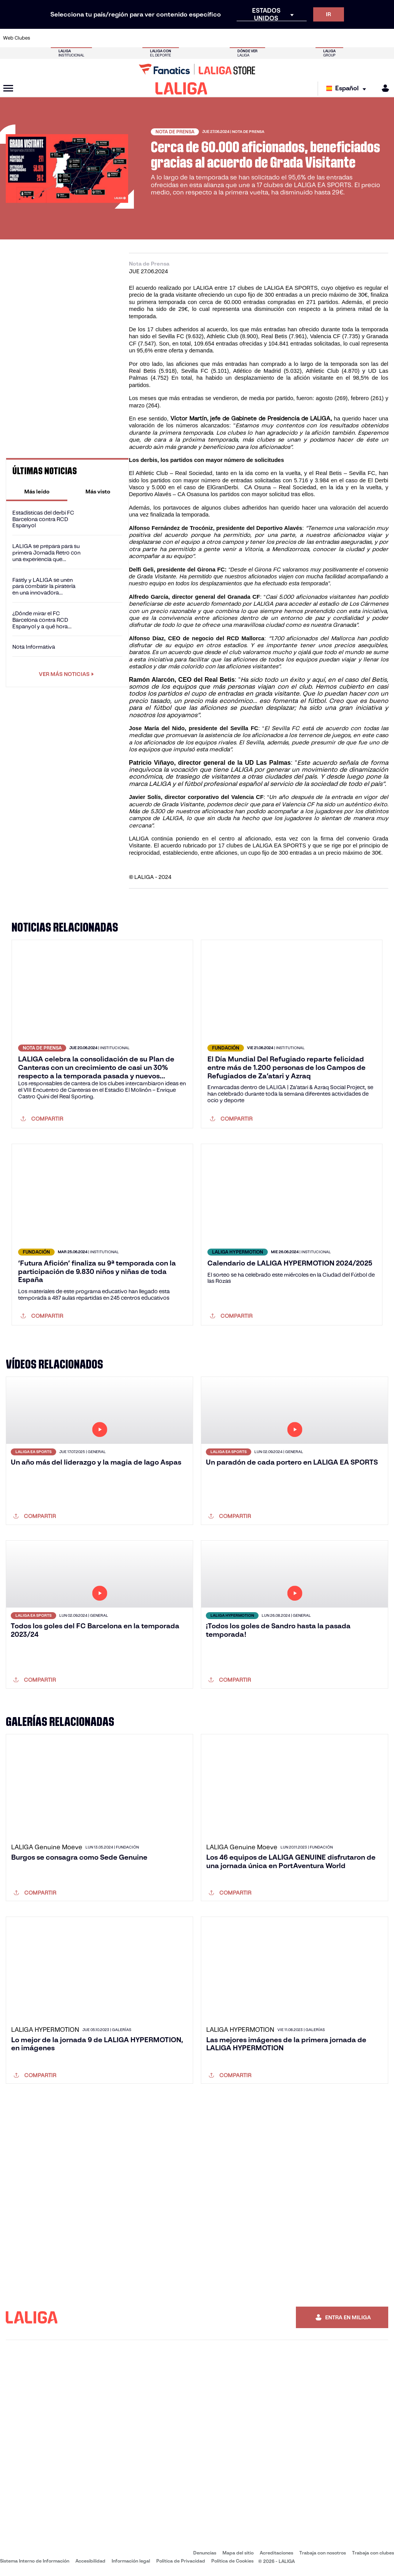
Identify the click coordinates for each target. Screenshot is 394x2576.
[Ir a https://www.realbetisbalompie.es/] (276, 38)
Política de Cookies (232, 2560)
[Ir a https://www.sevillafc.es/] (349, 38)
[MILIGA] (383, 88)
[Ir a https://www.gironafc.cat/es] (168, 38)
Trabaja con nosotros (322, 2552)
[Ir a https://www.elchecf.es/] (114, 38)
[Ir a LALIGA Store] (197, 69)
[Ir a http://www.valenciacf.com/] (367, 38)
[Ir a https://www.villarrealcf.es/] (385, 38)
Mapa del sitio (238, 2552)
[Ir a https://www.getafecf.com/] (150, 38)
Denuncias (204, 2552)
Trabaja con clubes (373, 2552)
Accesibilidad (90, 2560)
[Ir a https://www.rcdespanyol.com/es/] (241, 38)
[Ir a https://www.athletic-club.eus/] (42, 38)
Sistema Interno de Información (34, 2560)
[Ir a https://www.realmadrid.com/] (295, 38)
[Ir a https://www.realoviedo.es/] (313, 38)
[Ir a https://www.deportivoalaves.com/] (96, 38)
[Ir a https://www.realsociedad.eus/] (331, 38)
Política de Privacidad (180, 2560)
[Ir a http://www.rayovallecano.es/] (204, 38)
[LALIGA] (181, 88)
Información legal (131, 2560)
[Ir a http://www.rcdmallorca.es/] (259, 38)
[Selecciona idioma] (348, 88)
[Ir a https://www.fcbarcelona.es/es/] (132, 38)
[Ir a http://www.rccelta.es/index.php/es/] (223, 38)
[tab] (36, 491)
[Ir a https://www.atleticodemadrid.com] (60, 38)
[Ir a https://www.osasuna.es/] (78, 38)
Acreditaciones (276, 2552)
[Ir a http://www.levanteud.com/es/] (186, 38)
